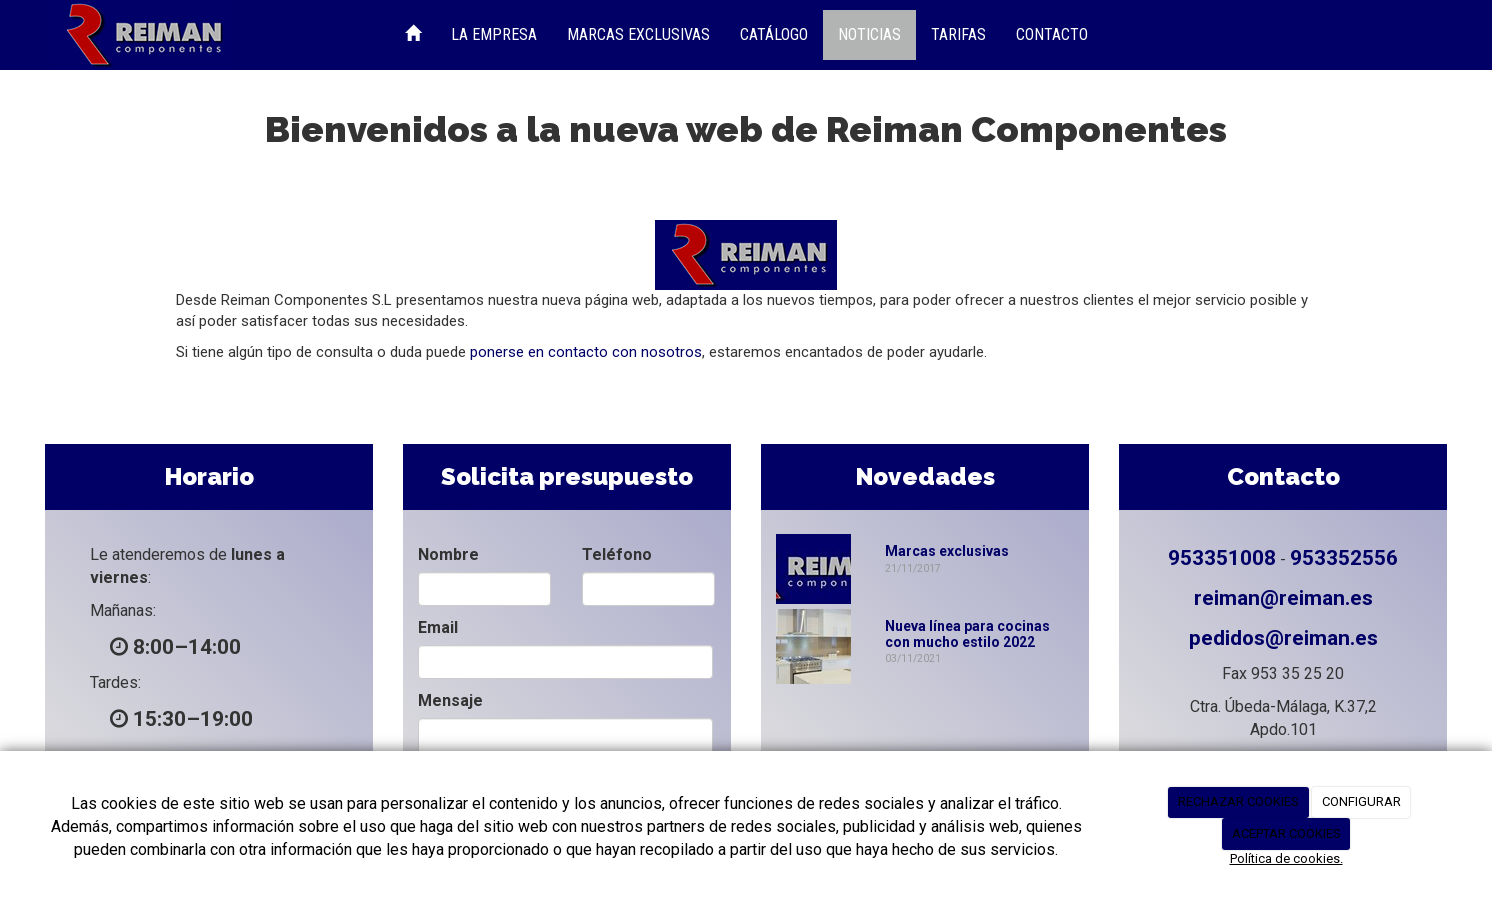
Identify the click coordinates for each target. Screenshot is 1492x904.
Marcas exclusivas (947, 551)
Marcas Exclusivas (638, 34)
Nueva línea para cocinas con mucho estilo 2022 (967, 633)
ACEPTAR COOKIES (1286, 833)
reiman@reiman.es (1283, 598)
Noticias (869, 34)
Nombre (448, 554)
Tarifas (958, 34)
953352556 (1344, 558)
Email (438, 627)
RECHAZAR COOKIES (1238, 801)
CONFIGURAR (1361, 801)
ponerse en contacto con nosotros (586, 352)
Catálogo (774, 34)
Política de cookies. (1286, 858)
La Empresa (494, 34)
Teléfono (617, 554)
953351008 (1222, 558)
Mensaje (450, 700)
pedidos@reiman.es (1283, 638)
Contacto (1052, 34)
